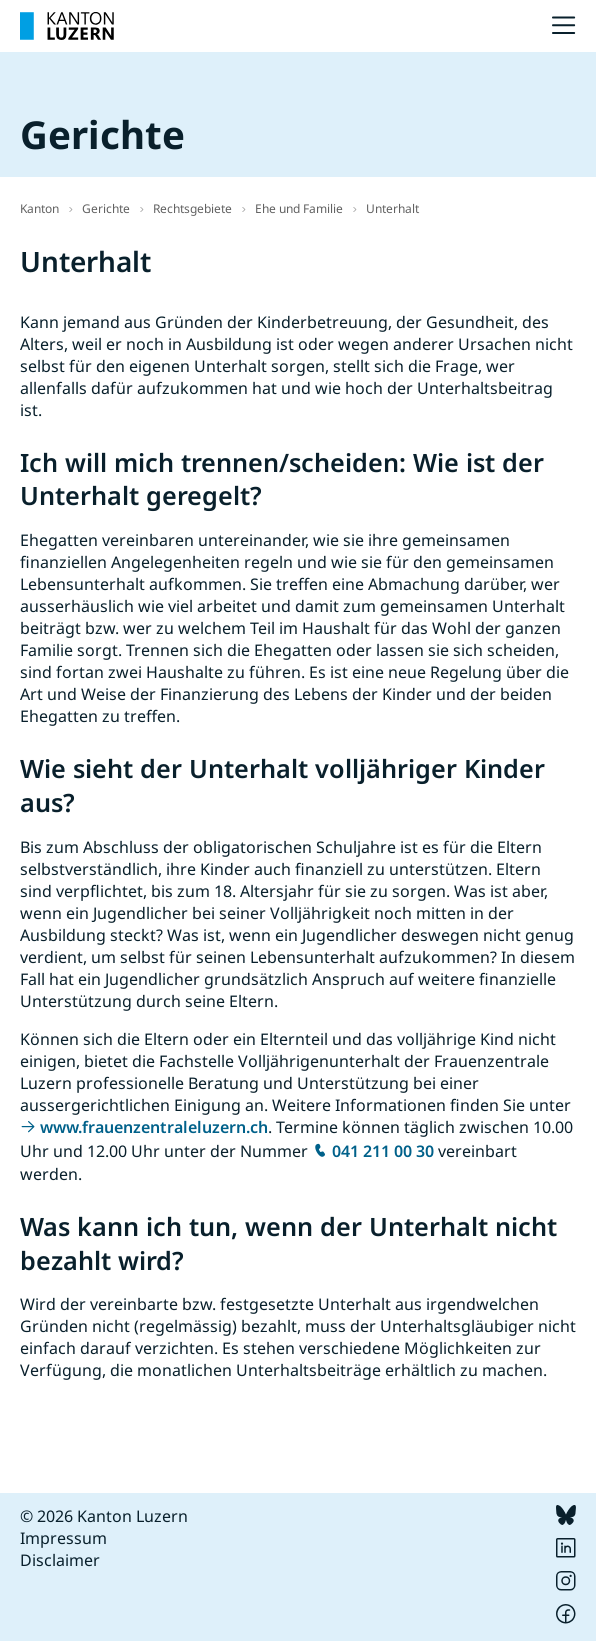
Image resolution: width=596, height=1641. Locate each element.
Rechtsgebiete (192, 208)
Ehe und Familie (299, 208)
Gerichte (106, 208)
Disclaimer (60, 1560)
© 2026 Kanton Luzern (104, 1516)
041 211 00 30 (383, 1151)
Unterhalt (392, 208)
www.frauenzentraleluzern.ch (154, 1127)
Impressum (63, 1538)
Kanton (39, 208)
